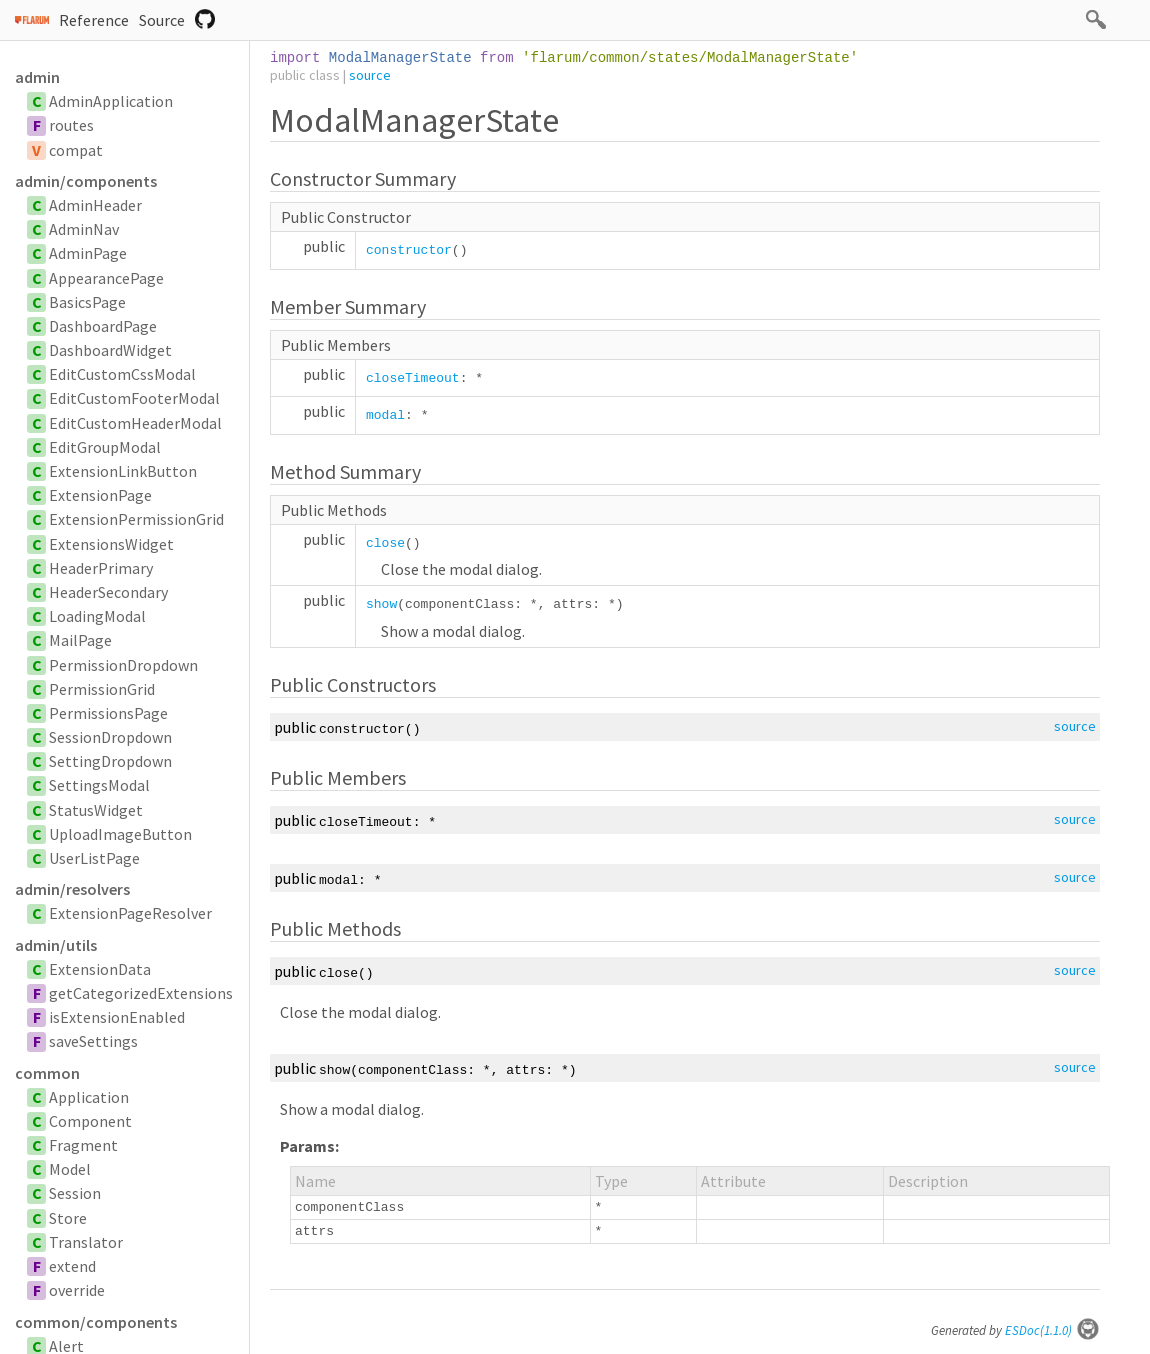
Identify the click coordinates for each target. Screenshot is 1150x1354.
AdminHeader (95, 205)
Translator (86, 1242)
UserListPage (94, 858)
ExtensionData (100, 969)
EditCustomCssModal (122, 374)
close (385, 543)
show (381, 604)
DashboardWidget (110, 350)
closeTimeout (413, 378)
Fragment (83, 1145)
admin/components (86, 181)
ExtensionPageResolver (130, 913)
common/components (96, 1322)
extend (72, 1266)
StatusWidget (96, 810)
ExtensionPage (100, 495)
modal (385, 415)
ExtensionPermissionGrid (136, 519)
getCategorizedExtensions (141, 993)
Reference (94, 20)
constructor (409, 250)
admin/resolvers (72, 889)
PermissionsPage (108, 713)
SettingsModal (99, 785)
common (47, 1073)
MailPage (80, 640)
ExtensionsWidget (111, 544)
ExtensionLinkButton (123, 471)
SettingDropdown (110, 761)
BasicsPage (87, 302)
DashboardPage (103, 326)
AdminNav (84, 229)
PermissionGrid (102, 689)
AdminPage (88, 253)
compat (76, 150)
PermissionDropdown (123, 665)
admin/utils (56, 945)
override (77, 1290)
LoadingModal (97, 616)
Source (162, 20)
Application (89, 1097)
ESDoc (1052, 1330)
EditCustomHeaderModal (135, 423)
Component (90, 1121)
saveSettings (93, 1041)
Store (68, 1218)
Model (70, 1169)
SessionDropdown (110, 737)
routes (71, 125)
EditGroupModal (105, 447)
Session (75, 1193)
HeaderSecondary (108, 592)
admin (37, 77)
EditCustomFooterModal (134, 398)
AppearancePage (106, 278)
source (370, 75)
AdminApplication (111, 101)
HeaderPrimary (101, 568)
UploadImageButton (120, 834)
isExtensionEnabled (117, 1017)
